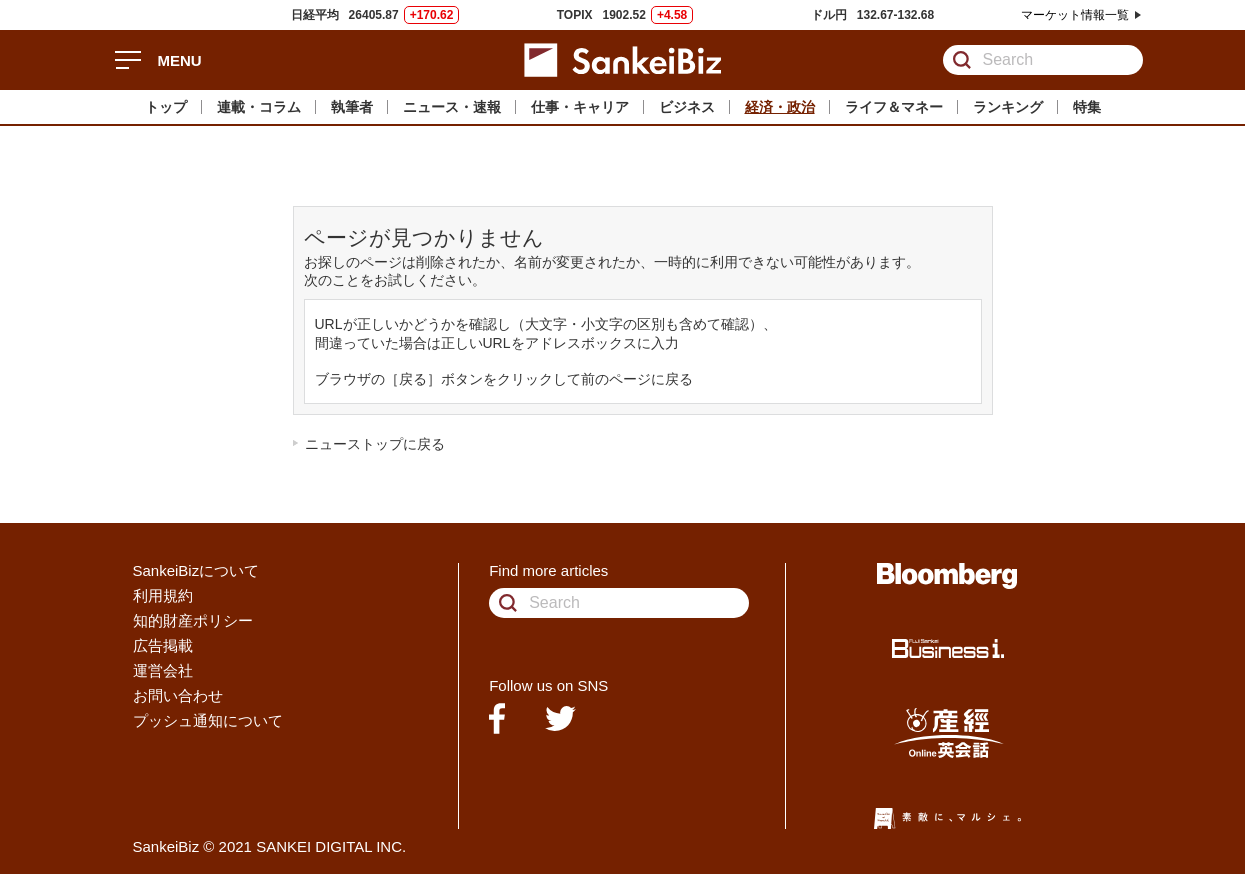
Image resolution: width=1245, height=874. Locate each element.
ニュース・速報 (452, 107)
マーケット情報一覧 (1075, 15)
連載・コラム (259, 107)
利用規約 (163, 595)
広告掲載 (163, 645)
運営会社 (163, 670)
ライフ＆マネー (894, 107)
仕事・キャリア (580, 107)
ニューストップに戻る (375, 444)
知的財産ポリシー (193, 620)
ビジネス (687, 107)
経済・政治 (780, 107)
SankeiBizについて (196, 570)
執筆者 (352, 107)
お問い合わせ (178, 695)
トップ (166, 107)
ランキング (1008, 107)
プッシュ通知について (208, 720)
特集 (1087, 107)
